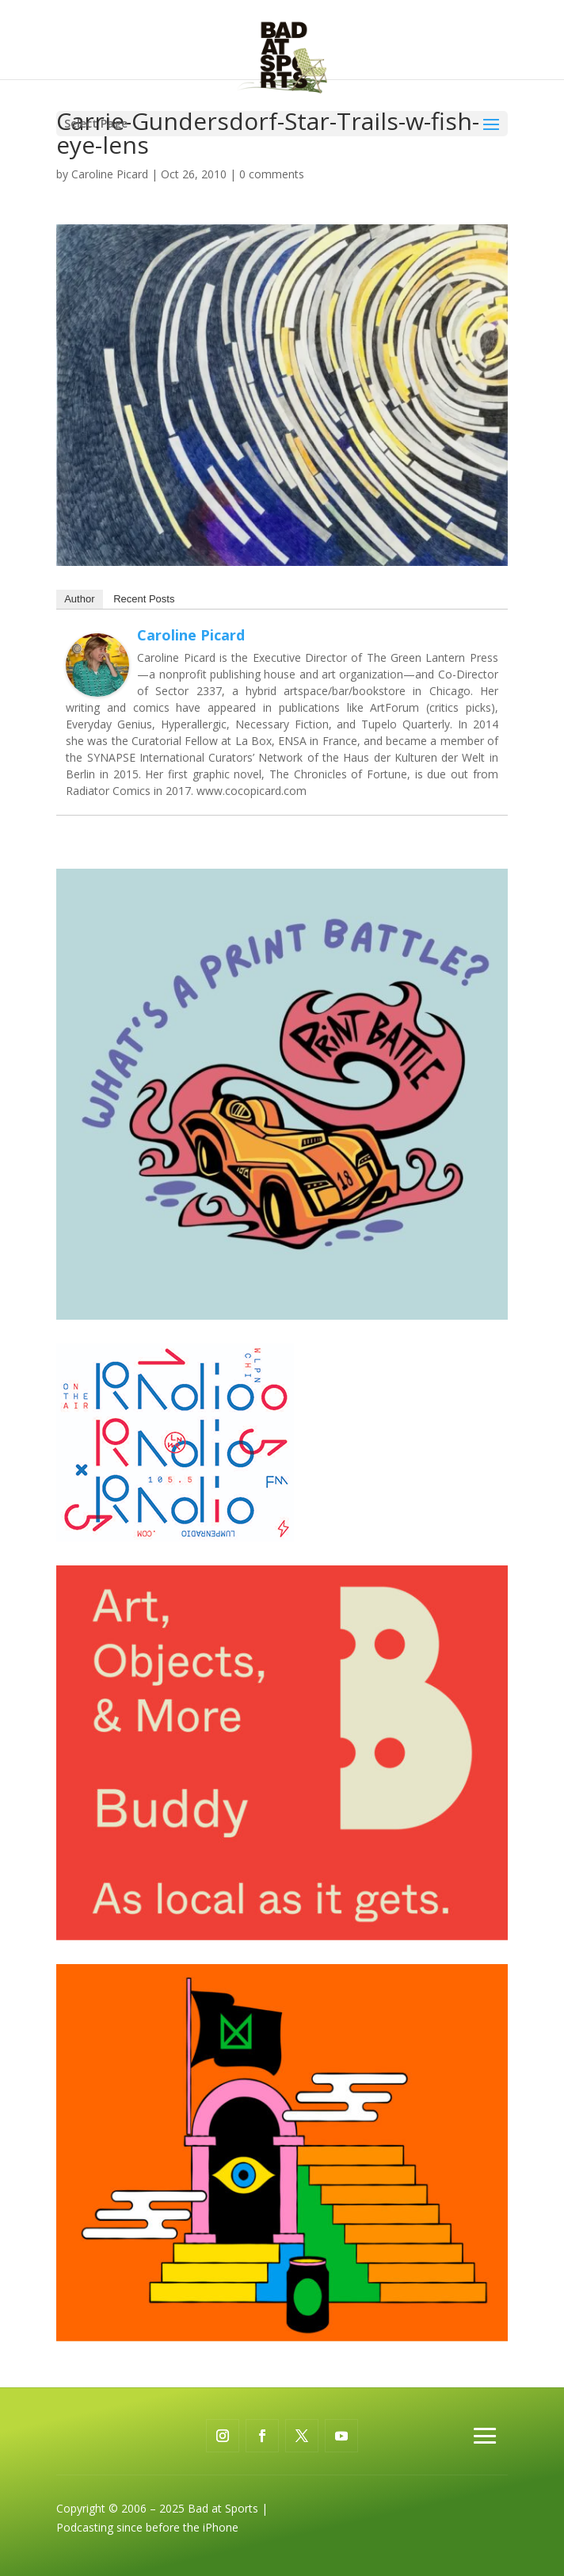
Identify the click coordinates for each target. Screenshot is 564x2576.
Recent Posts (143, 599)
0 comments (271, 174)
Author (79, 599)
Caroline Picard (109, 174)
